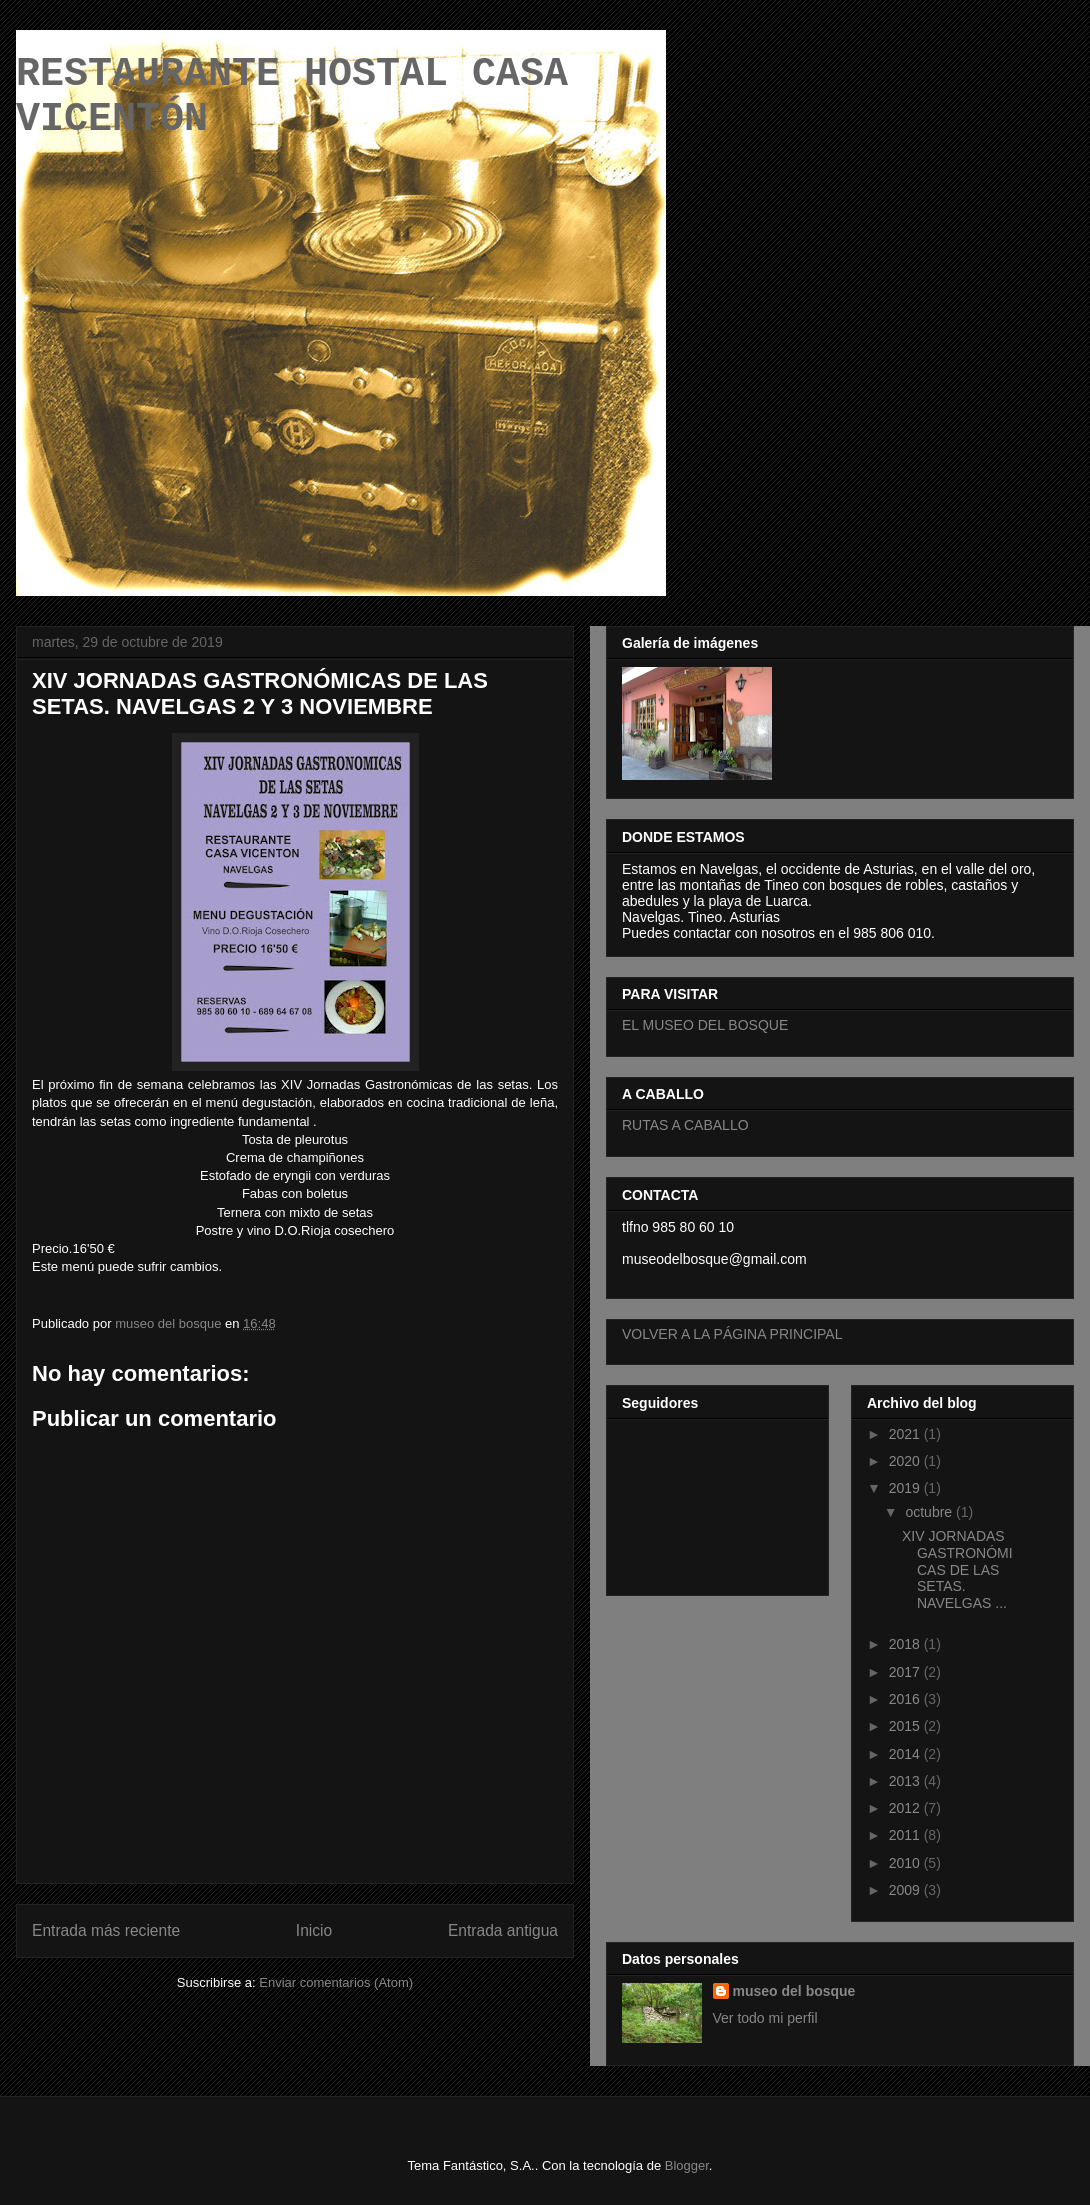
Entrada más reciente (106, 1930)
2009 (906, 1890)
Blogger (687, 2165)
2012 (906, 1808)
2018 (906, 1644)
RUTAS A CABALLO (685, 1125)
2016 (906, 1699)
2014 (906, 1754)
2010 (906, 1863)
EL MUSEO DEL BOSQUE (705, 1025)
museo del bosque (794, 1991)
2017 (906, 1672)
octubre (930, 1512)
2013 (906, 1781)
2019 (906, 1488)
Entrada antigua (503, 1930)
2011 (906, 1835)
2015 (906, 1726)
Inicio (314, 1930)
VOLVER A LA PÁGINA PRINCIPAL (732, 1334)
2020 (906, 1461)
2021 (906, 1434)
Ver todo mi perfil (765, 2018)
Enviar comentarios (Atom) (336, 1982)
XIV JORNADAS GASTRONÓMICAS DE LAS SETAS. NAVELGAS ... (957, 1569)
